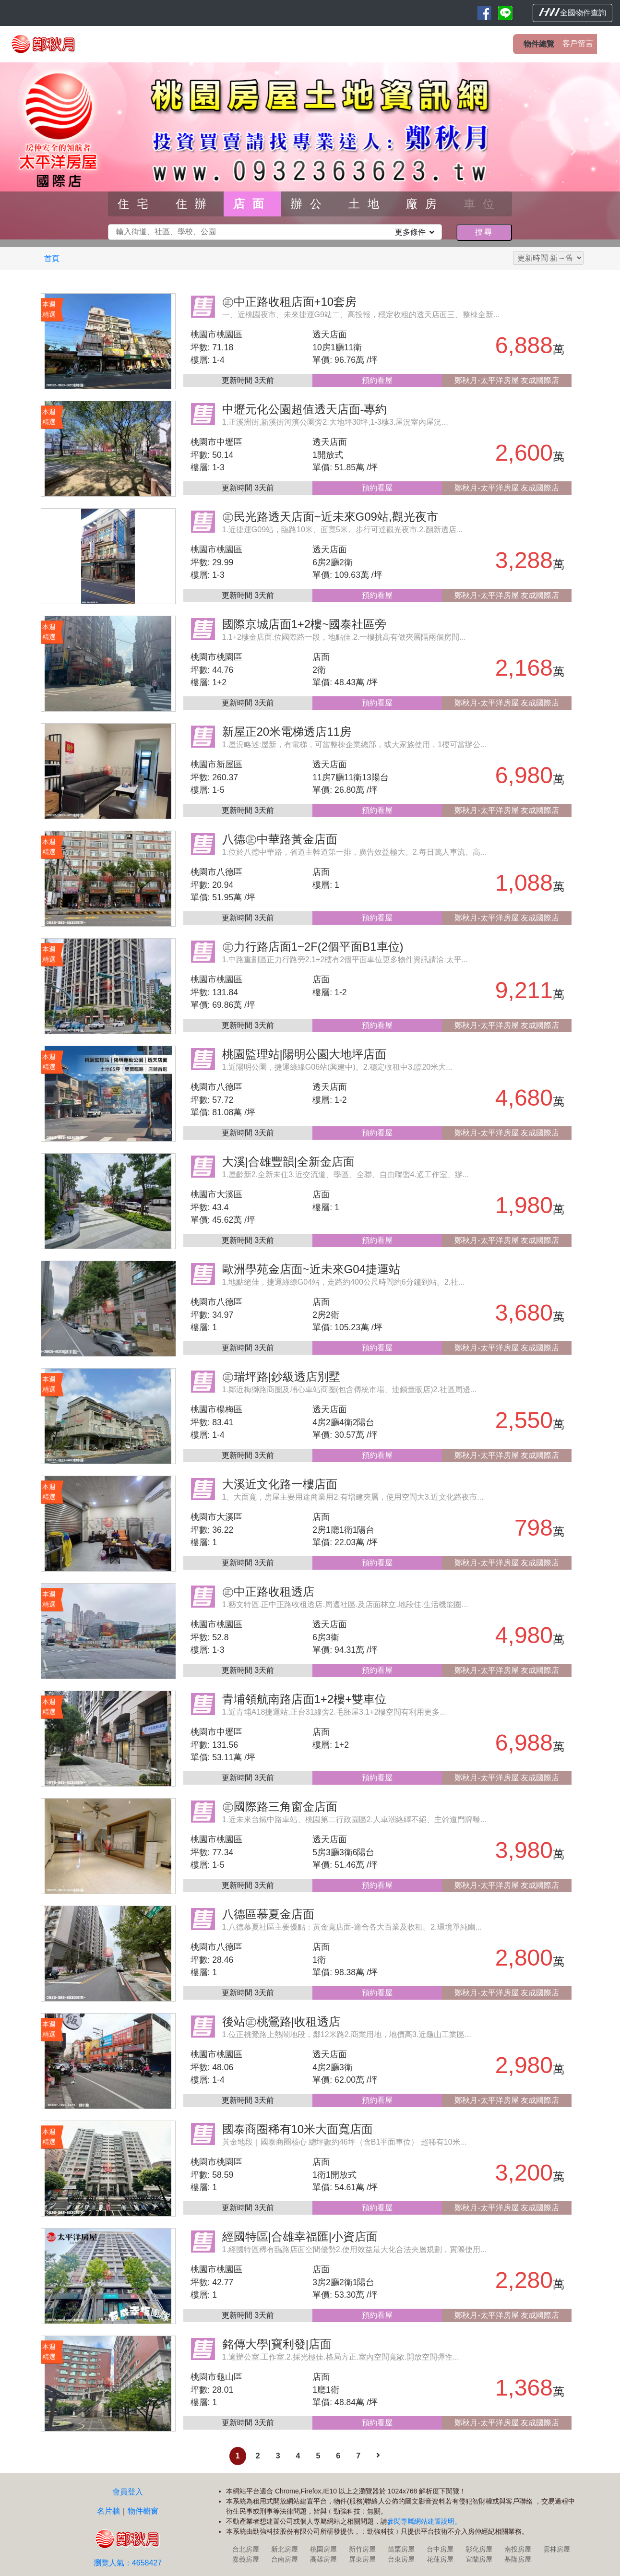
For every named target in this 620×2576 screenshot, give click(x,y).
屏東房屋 (362, 2559)
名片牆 (108, 2511)
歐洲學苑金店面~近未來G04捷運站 (311, 1269)
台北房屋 (245, 2549)
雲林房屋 (556, 2549)
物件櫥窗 (143, 2511)
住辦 (195, 203)
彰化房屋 (478, 2549)
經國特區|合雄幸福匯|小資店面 (300, 2236)
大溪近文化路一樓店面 (279, 1484)
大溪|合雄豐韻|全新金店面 (288, 1161)
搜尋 (484, 232)
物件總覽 (539, 44)
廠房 (425, 203)
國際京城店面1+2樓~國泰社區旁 (304, 624)
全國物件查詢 (572, 12)
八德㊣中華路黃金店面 (279, 839)
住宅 (137, 203)
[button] (46, 150)
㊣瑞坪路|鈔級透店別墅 (281, 1376)
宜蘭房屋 (478, 2559)
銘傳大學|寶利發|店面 (277, 2343)
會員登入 (127, 2492)
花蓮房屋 (440, 2559)
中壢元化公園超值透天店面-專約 (304, 409)
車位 (483, 203)
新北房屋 (284, 2549)
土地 (367, 203)
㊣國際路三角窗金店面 (279, 1806)
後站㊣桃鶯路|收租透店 (281, 2021)
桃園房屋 (323, 2549)
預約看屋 (377, 380)
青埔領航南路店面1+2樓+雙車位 (304, 1699)
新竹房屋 (362, 2549)
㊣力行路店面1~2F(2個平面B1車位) (313, 946)
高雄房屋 (323, 2559)
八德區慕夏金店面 (268, 1914)
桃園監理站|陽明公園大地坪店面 (304, 1054)
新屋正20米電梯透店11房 (286, 731)
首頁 (52, 258)
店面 (252, 203)
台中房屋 (440, 2549)
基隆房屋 (517, 2559)
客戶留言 (577, 43)
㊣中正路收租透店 (268, 1591)
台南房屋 (284, 2559)
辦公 (310, 203)
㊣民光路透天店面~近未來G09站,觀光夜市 (330, 516)
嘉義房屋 (245, 2559)
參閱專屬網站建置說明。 (424, 2521)
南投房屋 (517, 2549)
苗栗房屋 (401, 2549)
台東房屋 (401, 2559)
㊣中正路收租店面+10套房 (289, 301)
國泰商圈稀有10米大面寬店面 (297, 2129)
